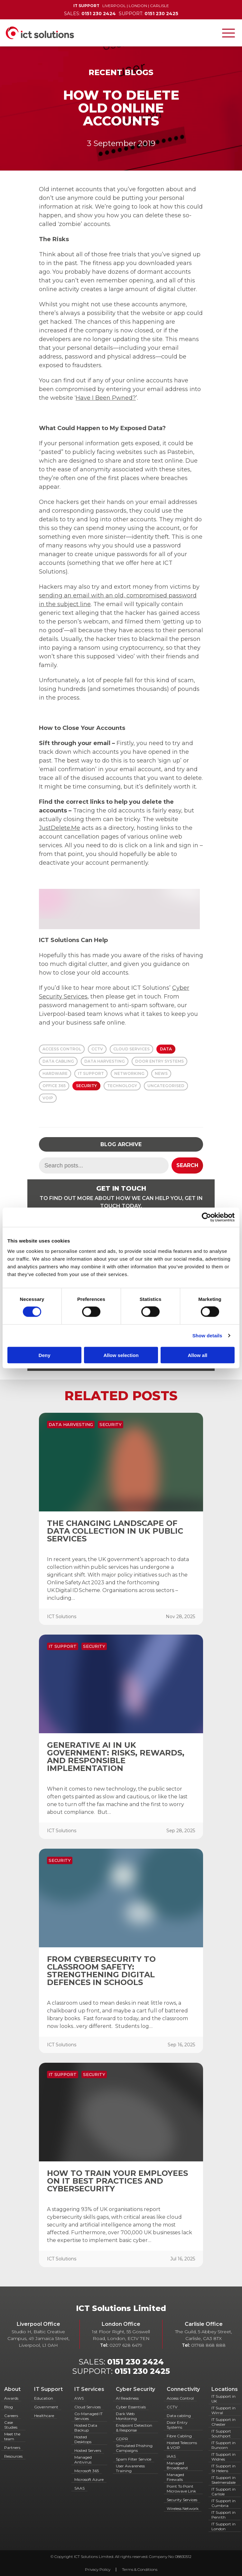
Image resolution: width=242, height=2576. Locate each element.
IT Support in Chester (223, 2422)
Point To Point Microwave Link (181, 2488)
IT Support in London (223, 2526)
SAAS (79, 2488)
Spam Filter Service (133, 2459)
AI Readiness (127, 2398)
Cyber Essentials (131, 2406)
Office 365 (54, 1085)
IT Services (89, 2389)
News (161, 1073)
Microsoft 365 (86, 2470)
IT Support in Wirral (223, 2410)
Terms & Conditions (139, 2569)
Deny (45, 1355)
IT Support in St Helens (223, 2468)
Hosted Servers (87, 2450)
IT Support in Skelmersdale (223, 2480)
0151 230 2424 (135, 2361)
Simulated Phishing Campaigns (134, 2448)
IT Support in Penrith (223, 2515)
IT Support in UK (223, 2399)
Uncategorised (165, 1085)
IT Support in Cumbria (223, 2503)
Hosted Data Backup (85, 2428)
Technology (122, 1085)
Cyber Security (135, 2389)
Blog (8, 2406)
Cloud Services (131, 1049)
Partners (12, 2447)
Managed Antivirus (83, 2459)
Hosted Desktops (82, 2439)
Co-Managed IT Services (88, 2416)
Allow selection (120, 1355)
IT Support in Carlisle (223, 2491)
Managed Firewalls (175, 2477)
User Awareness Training (130, 2468)
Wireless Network (183, 2508)
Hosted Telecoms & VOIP (182, 2445)
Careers (11, 2415)
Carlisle (159, 5)
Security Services (182, 2499)
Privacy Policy (97, 2569)
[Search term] (104, 1165)
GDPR (122, 2438)
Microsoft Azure (89, 2479)
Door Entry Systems (159, 1061)
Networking (129, 1073)
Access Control (61, 1049)
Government (46, 2406)
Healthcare (44, 2415)
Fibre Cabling (179, 2435)
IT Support (91, 1073)
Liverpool (114, 5)
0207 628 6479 (125, 2345)
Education (43, 2398)
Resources (13, 2456)
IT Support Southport (221, 2433)
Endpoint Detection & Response (134, 2428)
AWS (79, 2398)
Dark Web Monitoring (126, 2416)
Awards (11, 2398)
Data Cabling (58, 1061)
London (138, 5)
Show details (207, 1335)
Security (86, 1085)
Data (166, 1049)
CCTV (97, 1049)
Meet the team (12, 2436)
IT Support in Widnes (223, 2457)
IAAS (171, 2456)
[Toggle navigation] (228, 33)
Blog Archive (121, 1144)
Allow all (197, 1355)
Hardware (55, 1073)
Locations (224, 2389)
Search (187, 1165)
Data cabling (179, 2415)
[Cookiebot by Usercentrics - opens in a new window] (206, 1217)
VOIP (47, 1098)
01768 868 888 (208, 2345)
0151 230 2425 (142, 2371)
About (12, 2389)
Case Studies (10, 2425)
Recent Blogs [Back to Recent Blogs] (121, 72)
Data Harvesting (104, 1061)
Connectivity (183, 2389)
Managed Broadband (177, 2465)
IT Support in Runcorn (223, 2445)
